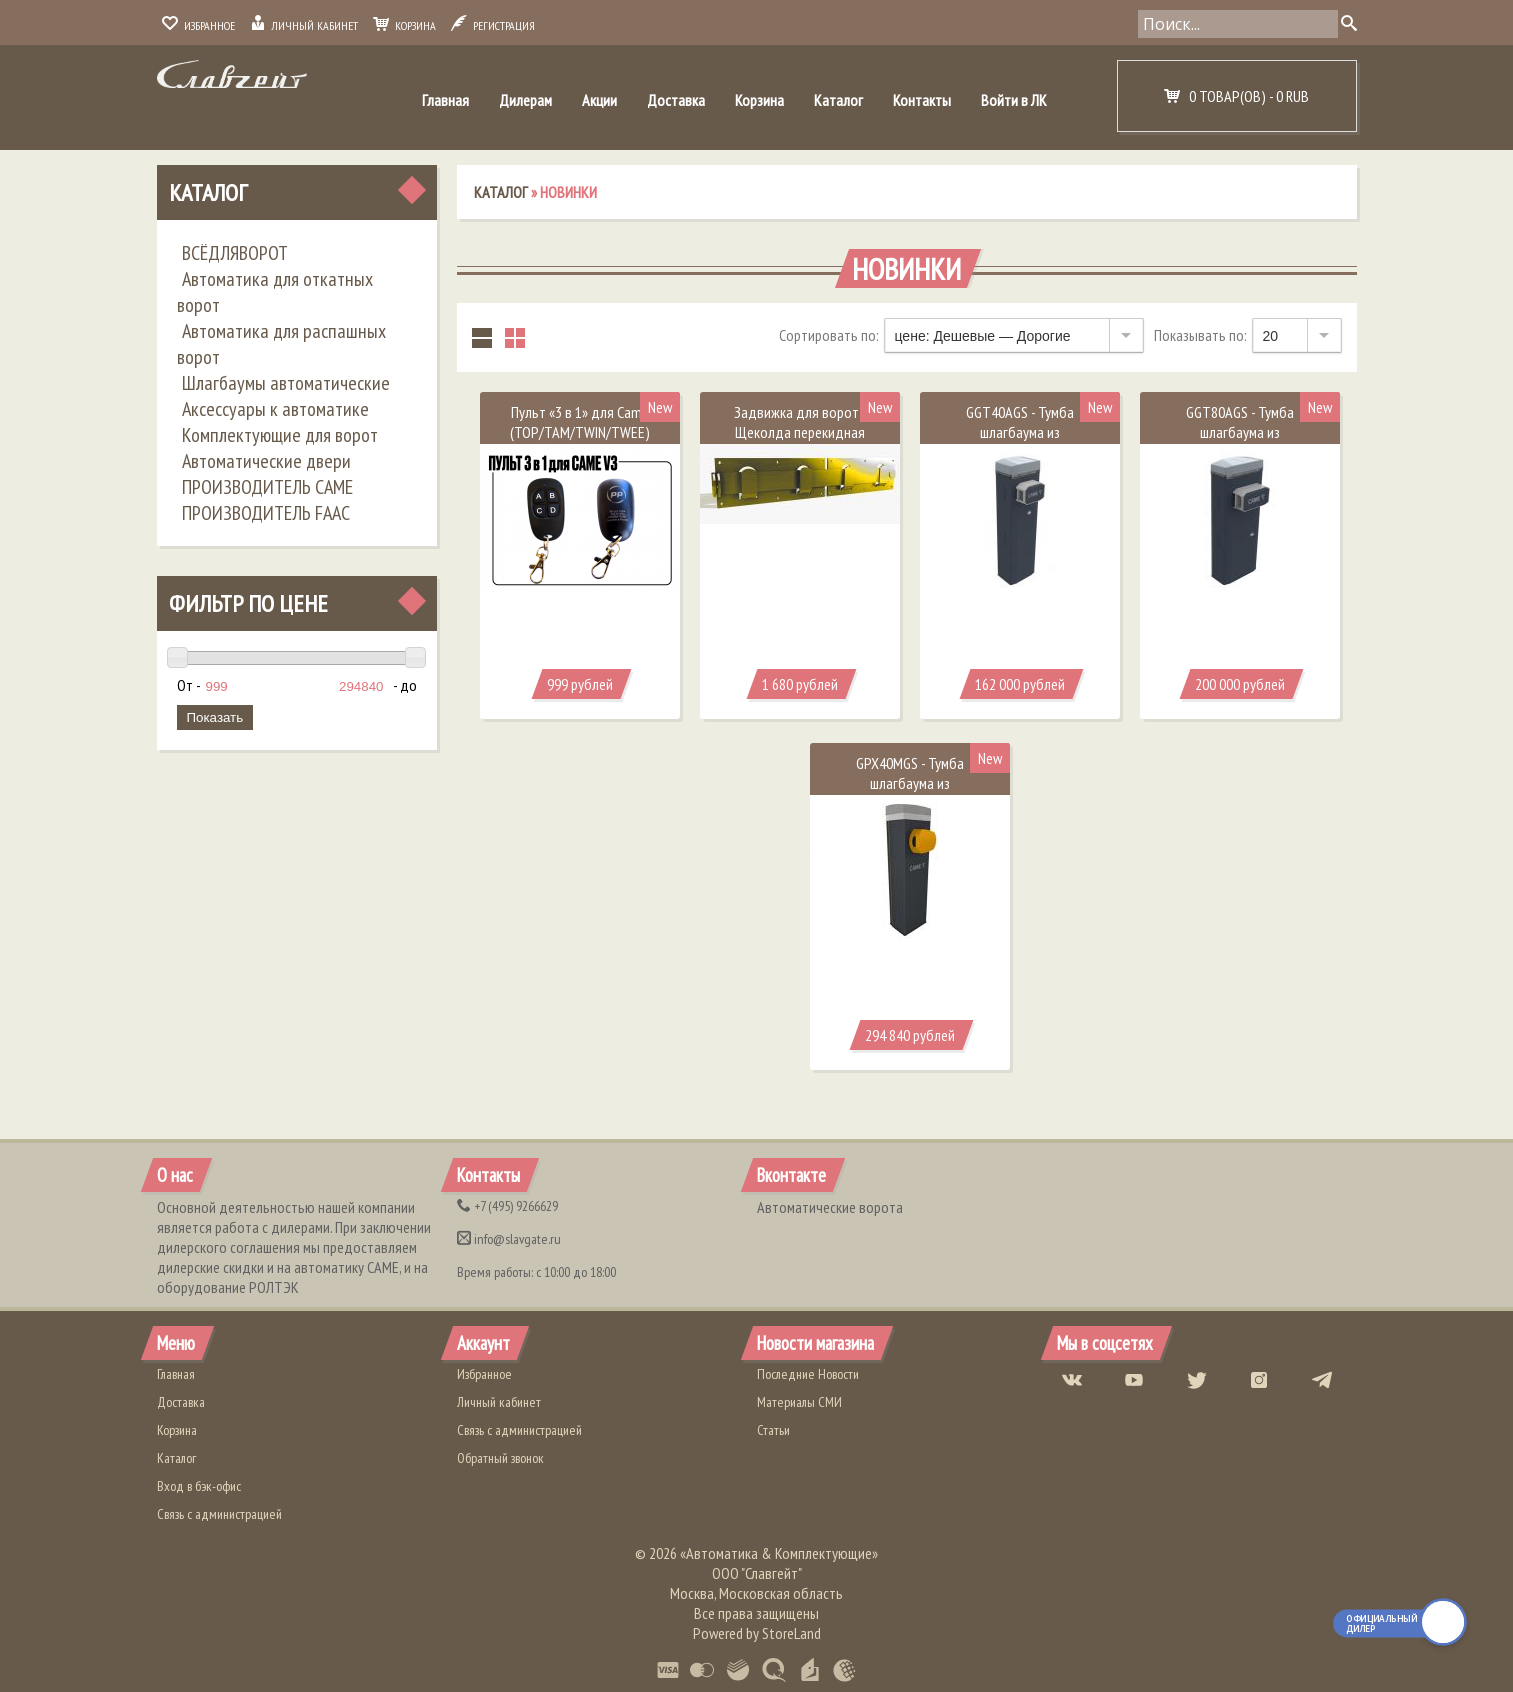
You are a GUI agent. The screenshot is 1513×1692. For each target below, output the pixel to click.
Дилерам (525, 100)
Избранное (198, 25)
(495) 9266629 (507, 1206)
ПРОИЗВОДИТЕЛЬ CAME (267, 487)
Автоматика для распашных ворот (281, 344)
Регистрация (493, 25)
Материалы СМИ (799, 1402)
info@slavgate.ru (509, 1239)
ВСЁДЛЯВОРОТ (235, 253)
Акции (599, 100)
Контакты (922, 100)
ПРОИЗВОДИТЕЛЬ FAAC (266, 513)
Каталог (838, 100)
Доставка (676, 100)
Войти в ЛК (1014, 100)
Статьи (773, 1430)
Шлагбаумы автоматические (286, 383)
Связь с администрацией (219, 1514)
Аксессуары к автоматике (275, 409)
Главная (445, 100)
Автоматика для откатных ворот (275, 292)
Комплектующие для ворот (280, 435)
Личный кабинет (304, 25)
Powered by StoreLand (757, 1633)
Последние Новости (808, 1374)
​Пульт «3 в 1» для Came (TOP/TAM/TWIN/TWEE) (580, 422)
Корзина (404, 25)
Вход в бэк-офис (199, 1486)
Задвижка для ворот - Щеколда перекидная (800, 422)
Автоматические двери (266, 461)
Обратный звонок (500, 1458)
